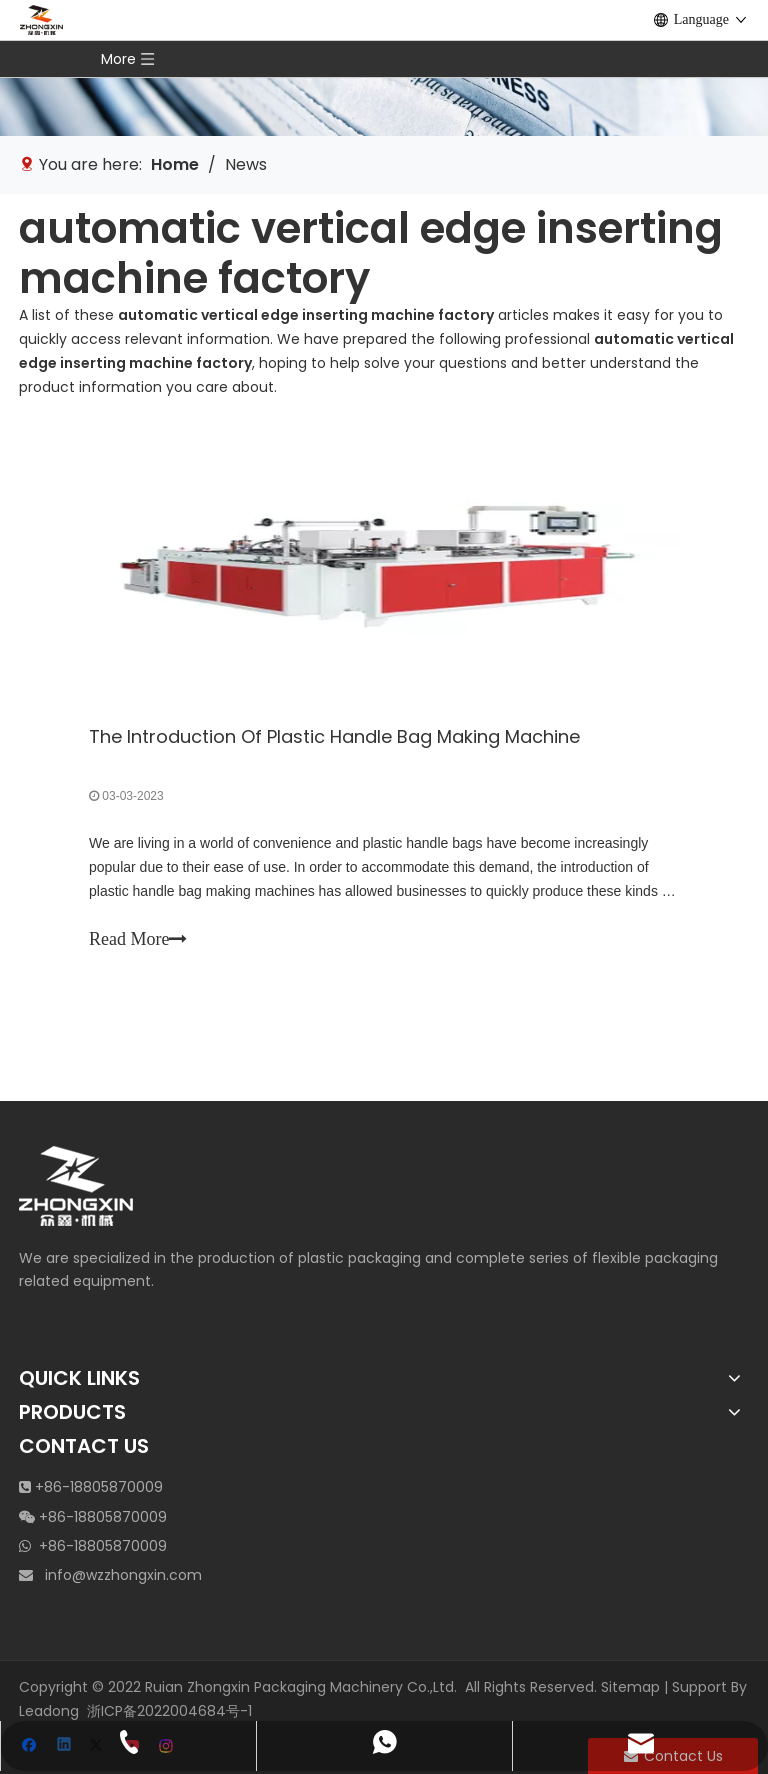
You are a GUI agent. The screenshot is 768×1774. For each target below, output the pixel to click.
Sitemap (630, 1687)
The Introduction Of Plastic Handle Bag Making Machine (334, 736)
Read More (138, 939)
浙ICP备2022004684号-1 (169, 1711)
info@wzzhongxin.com (123, 1575)
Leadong (49, 1711)
